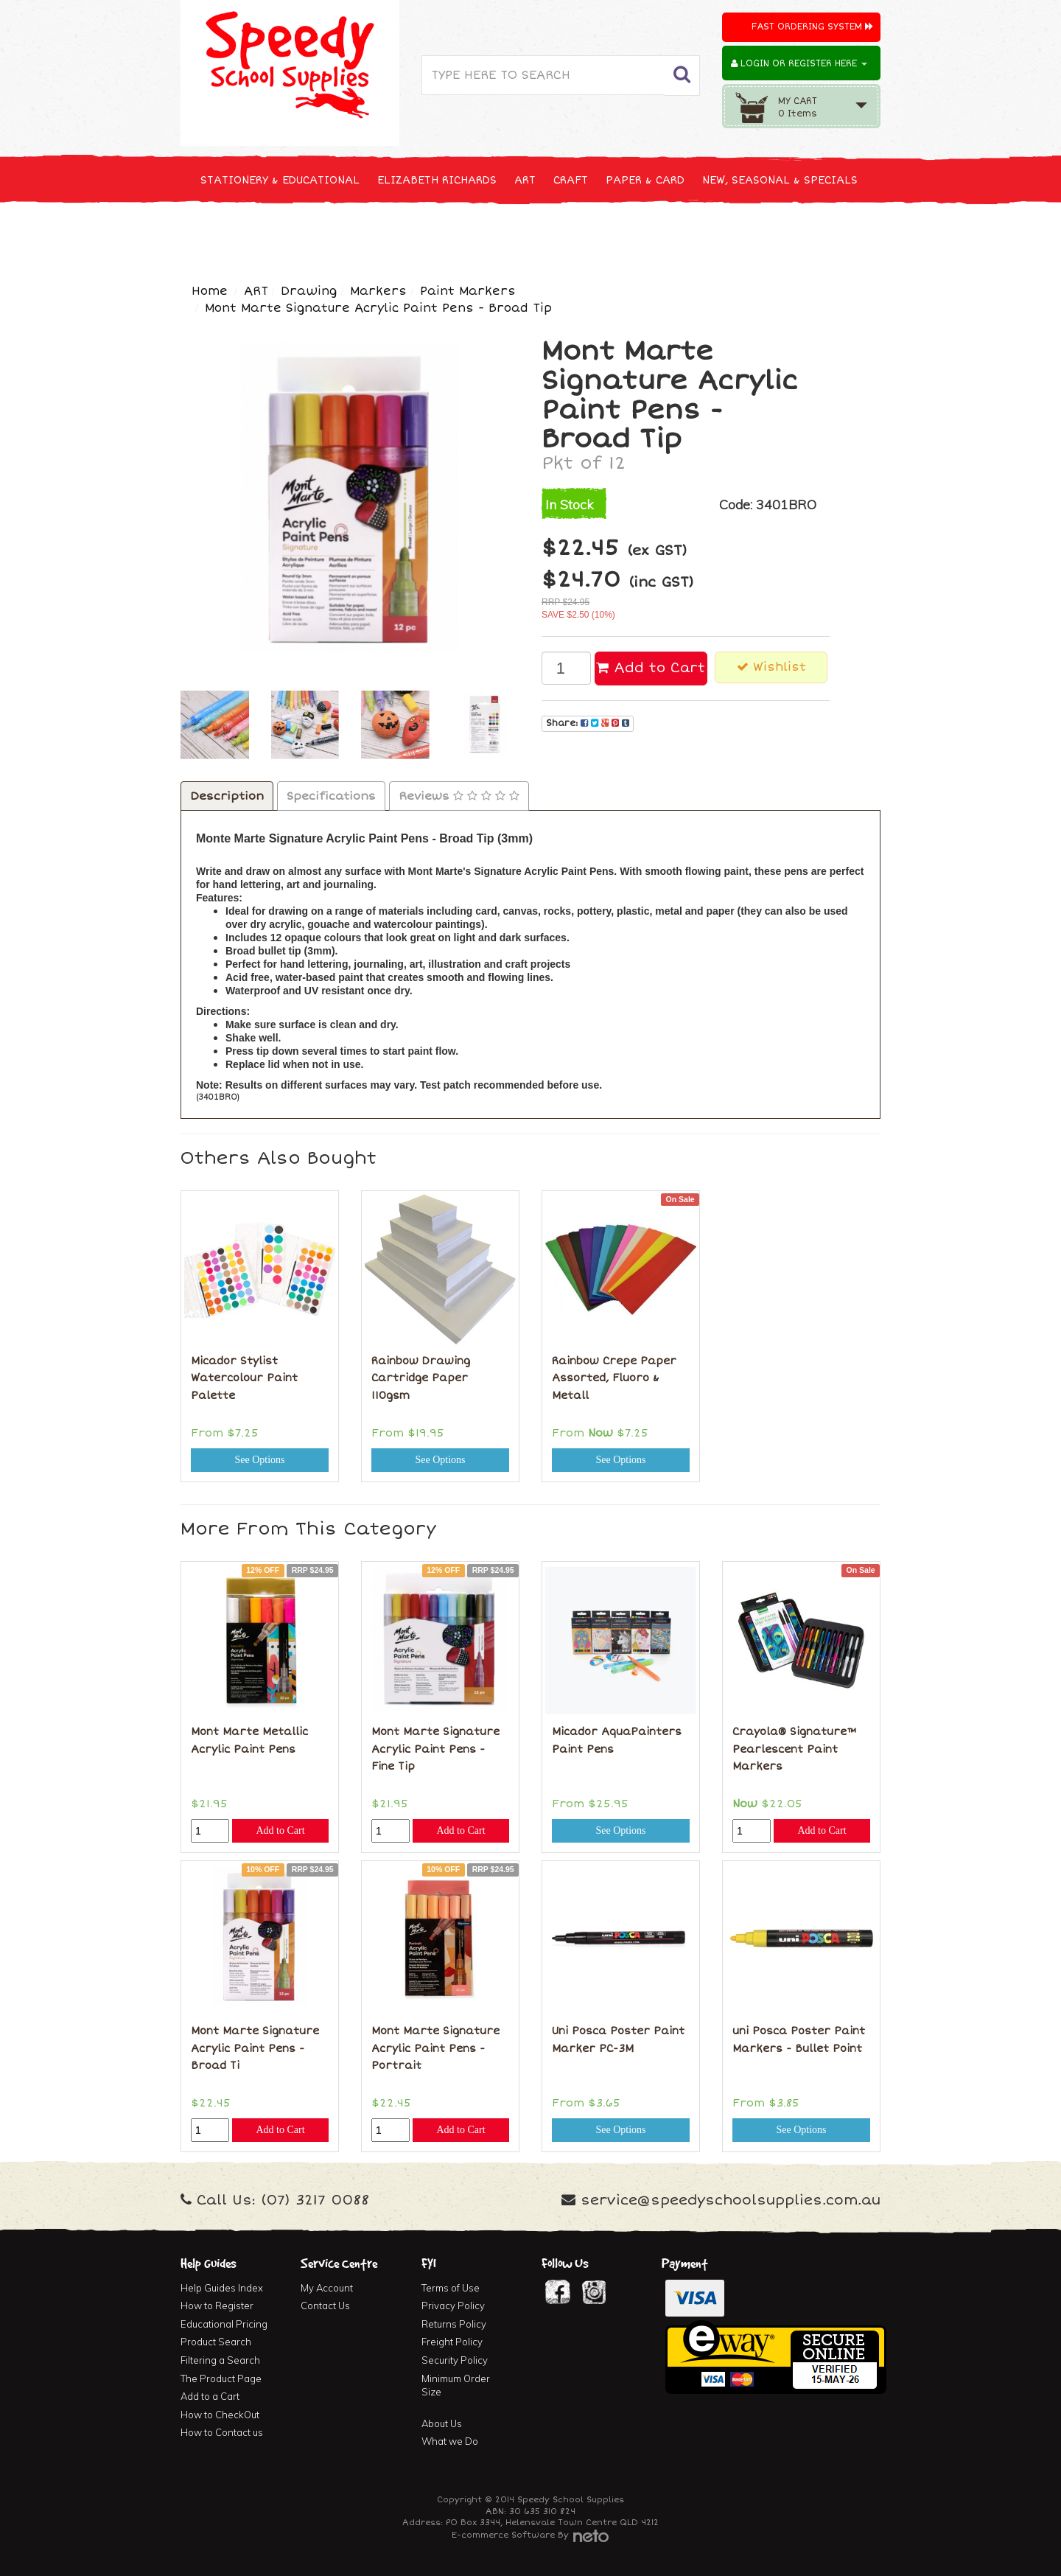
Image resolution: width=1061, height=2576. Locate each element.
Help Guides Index (222, 2288)
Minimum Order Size (455, 2385)
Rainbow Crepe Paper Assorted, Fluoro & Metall (614, 1378)
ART (525, 180)
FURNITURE (646, 234)
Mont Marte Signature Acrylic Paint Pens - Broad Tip (378, 308)
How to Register (217, 2305)
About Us (441, 2423)
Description (227, 796)
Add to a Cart (210, 2396)
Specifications (331, 796)
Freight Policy (452, 2342)
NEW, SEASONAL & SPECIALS (780, 180)
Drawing (309, 291)
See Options (259, 1459)
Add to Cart (650, 668)
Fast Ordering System (812, 26)
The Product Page (221, 2378)
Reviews (459, 796)
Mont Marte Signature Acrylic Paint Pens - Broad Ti (255, 2048)
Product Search (216, 2342)
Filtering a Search (220, 2360)
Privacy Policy (453, 2305)
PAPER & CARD (645, 180)
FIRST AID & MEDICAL (539, 234)
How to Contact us (222, 2432)
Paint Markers (468, 291)
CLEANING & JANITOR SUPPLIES (375, 234)
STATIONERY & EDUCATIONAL (280, 180)
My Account (327, 2288)
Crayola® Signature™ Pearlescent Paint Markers (794, 1749)
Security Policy (454, 2360)
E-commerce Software (503, 2535)
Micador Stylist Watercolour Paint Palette (244, 1378)
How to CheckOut (220, 2414)
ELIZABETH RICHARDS (437, 180)
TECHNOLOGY (235, 234)
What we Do (449, 2441)
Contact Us (325, 2305)
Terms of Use (450, 2288)
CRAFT (570, 180)
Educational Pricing (224, 2324)
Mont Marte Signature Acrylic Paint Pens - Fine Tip (435, 1749)
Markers (378, 291)
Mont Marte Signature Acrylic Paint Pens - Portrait (435, 2048)
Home (210, 291)
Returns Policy (453, 2324)
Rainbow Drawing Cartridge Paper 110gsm (420, 1378)
